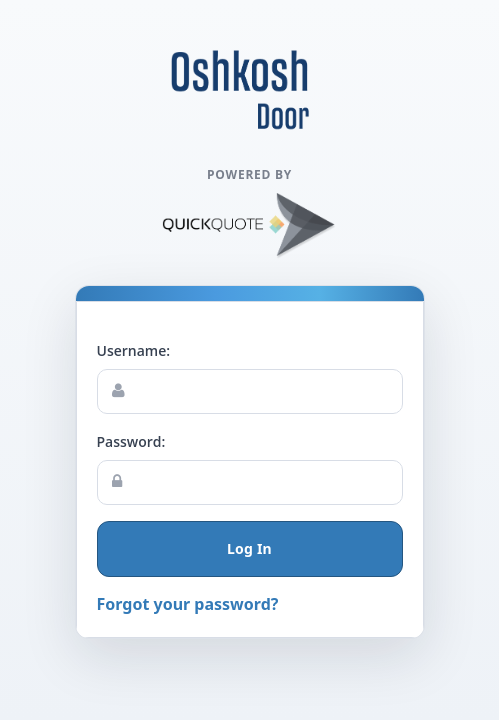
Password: (131, 441)
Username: (134, 350)
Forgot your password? (188, 604)
